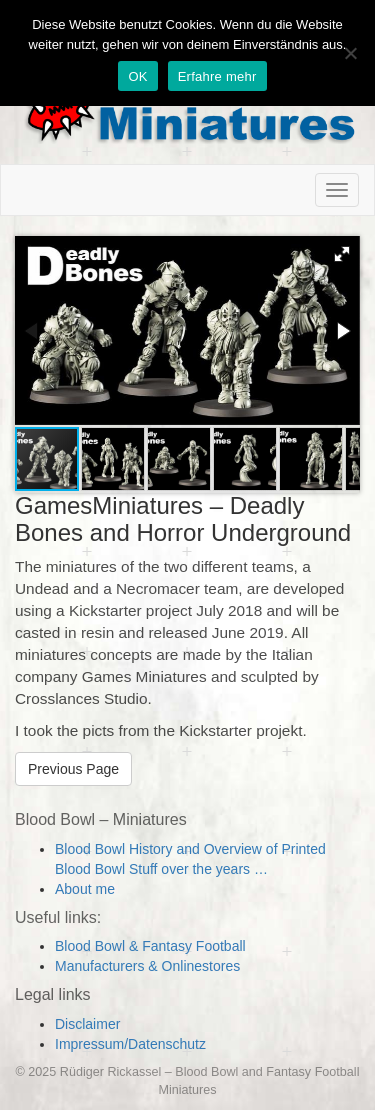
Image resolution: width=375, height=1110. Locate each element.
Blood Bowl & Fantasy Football (150, 946)
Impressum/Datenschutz (130, 1044)
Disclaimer (87, 1024)
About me (85, 889)
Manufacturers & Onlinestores (147, 966)
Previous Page (73, 769)
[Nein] (350, 53)
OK (137, 76)
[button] (342, 254)
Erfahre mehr (217, 76)
